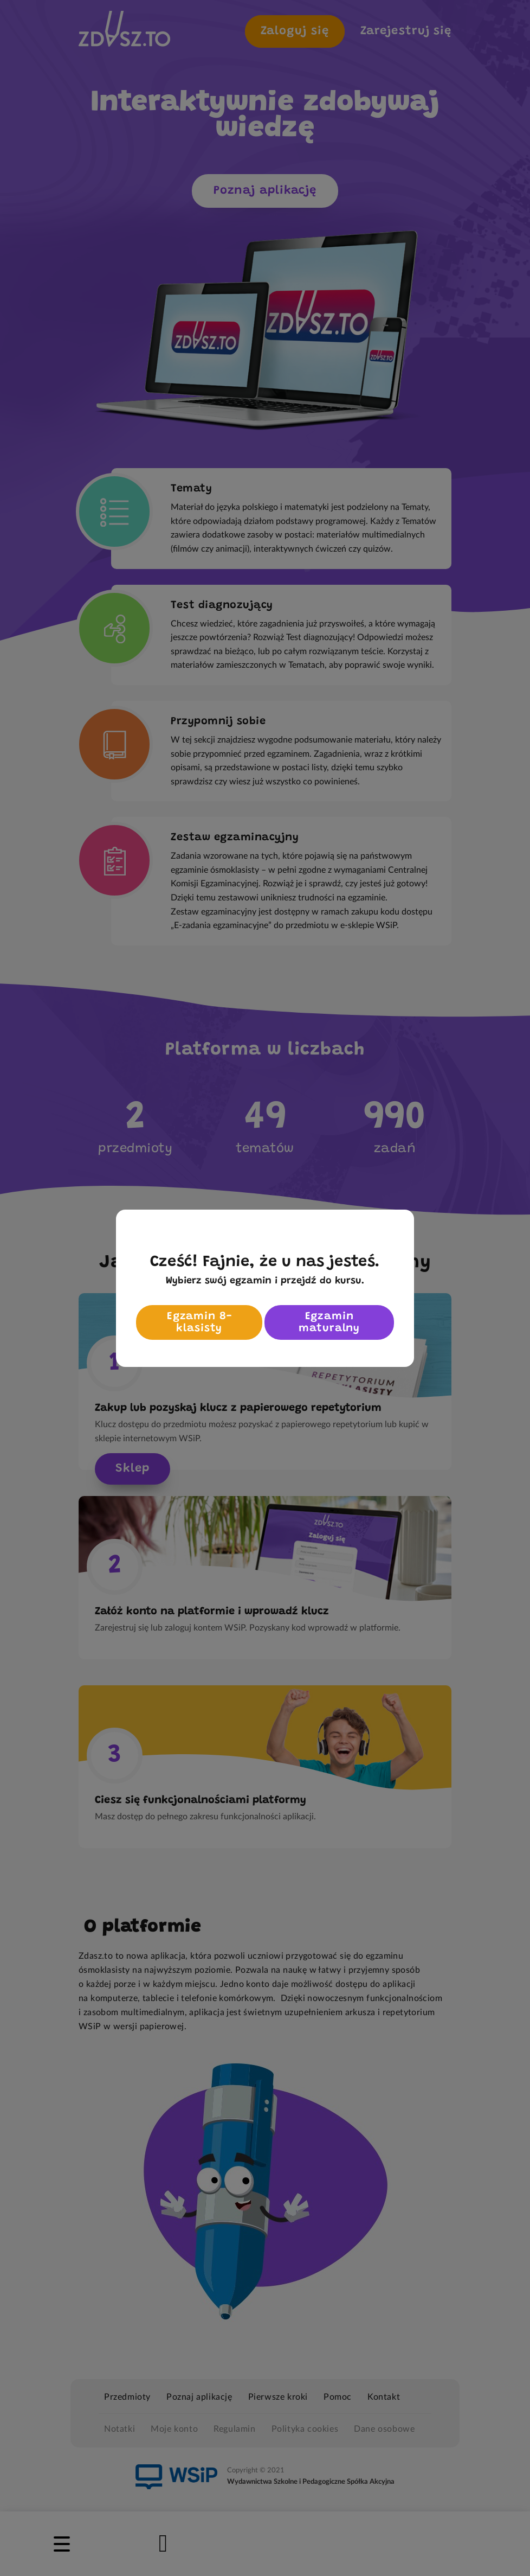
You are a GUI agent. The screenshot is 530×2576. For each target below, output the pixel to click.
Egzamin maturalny (329, 1322)
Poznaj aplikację (265, 191)
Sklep (132, 1469)
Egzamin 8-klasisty (199, 1322)
